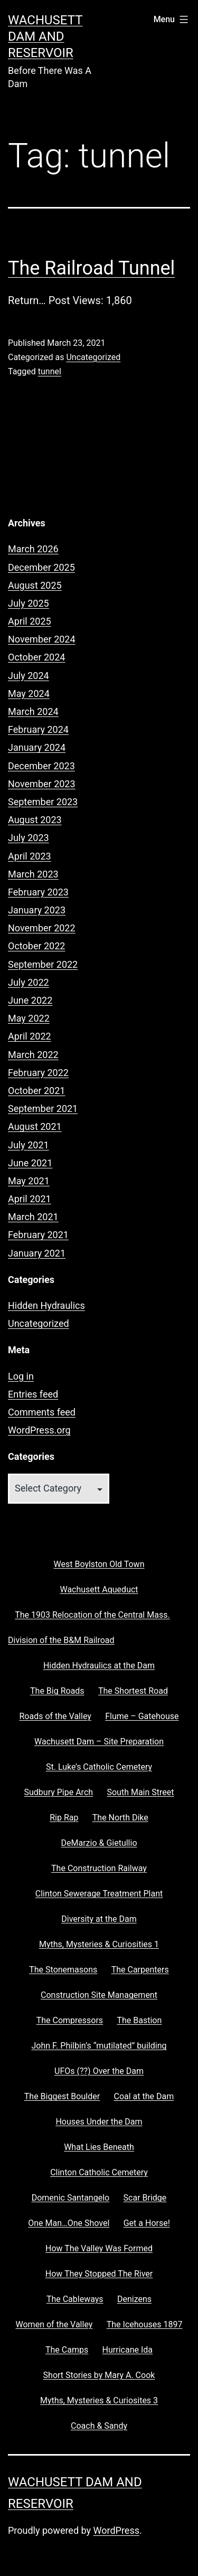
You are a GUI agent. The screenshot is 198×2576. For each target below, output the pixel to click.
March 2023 (33, 874)
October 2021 (36, 1090)
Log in (21, 1376)
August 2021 (35, 1126)
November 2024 (42, 639)
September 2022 (43, 964)
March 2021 (33, 1216)
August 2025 (35, 585)
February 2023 (38, 892)
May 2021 (29, 1180)
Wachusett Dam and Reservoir (45, 36)
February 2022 (38, 1072)
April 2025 (29, 621)
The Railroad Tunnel (91, 268)
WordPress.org (39, 1430)
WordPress (116, 2530)
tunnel (49, 371)
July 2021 (28, 1144)
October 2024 (36, 657)
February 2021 (38, 1234)
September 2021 (43, 1108)
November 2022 (42, 927)
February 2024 (38, 729)
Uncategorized (93, 357)
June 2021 (30, 1162)
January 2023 (36, 910)
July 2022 (28, 982)
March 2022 (33, 1054)
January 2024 (36, 747)
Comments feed (42, 1412)
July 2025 (28, 603)
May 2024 (29, 693)
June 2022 (30, 1000)
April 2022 (29, 1036)
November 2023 (42, 783)
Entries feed (33, 1394)
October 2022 (36, 945)
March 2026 (33, 548)
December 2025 (41, 567)
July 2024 (28, 675)
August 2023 (35, 819)
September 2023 (43, 801)
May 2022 (29, 1018)
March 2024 (33, 711)
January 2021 (36, 1253)
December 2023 (41, 765)
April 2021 (29, 1198)
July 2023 (28, 837)
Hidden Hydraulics (46, 1305)
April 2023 (29, 856)
